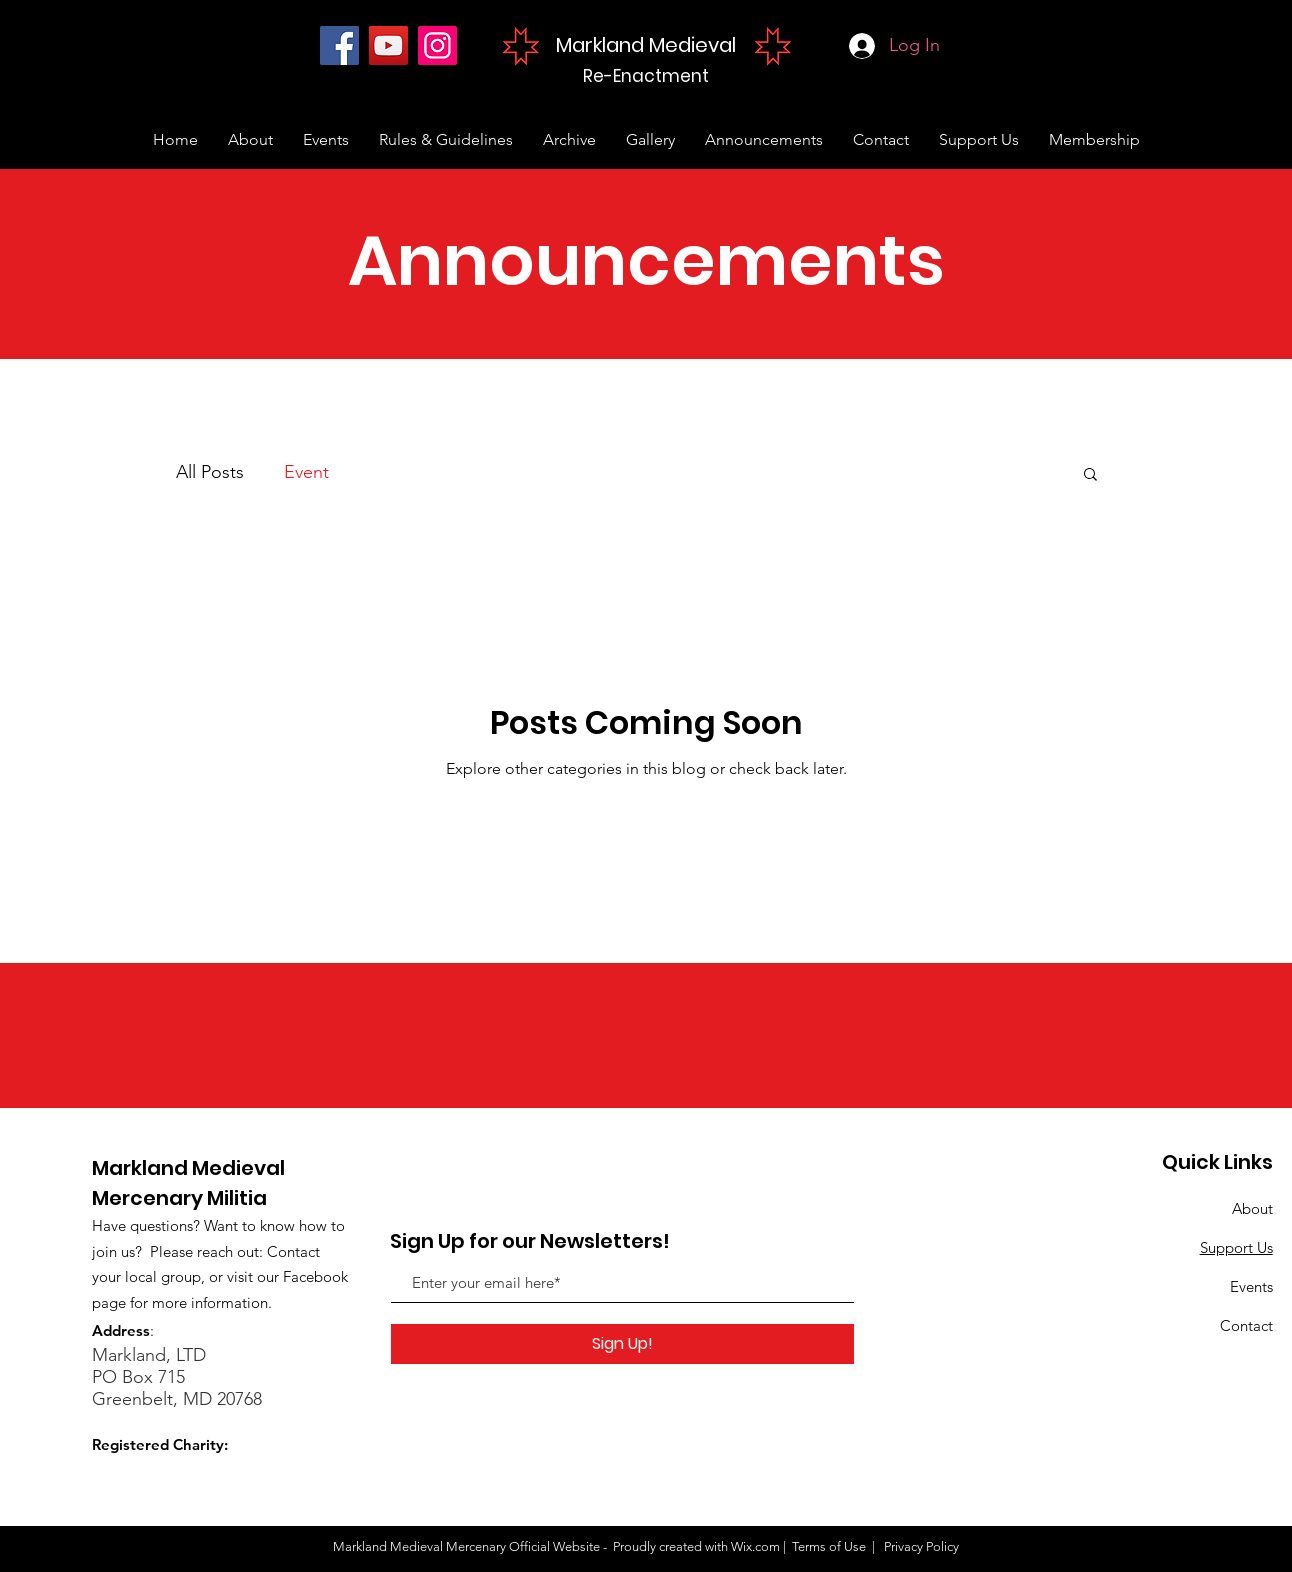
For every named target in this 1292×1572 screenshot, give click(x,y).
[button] (1090, 475)
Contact (1246, 1325)
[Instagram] (437, 45)
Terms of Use (829, 1546)
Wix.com (755, 1546)
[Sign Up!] (622, 1344)
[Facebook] (339, 45)
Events (1251, 1286)
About (1252, 1208)
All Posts (210, 472)
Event (306, 472)
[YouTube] (388, 45)
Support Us (1236, 1247)
